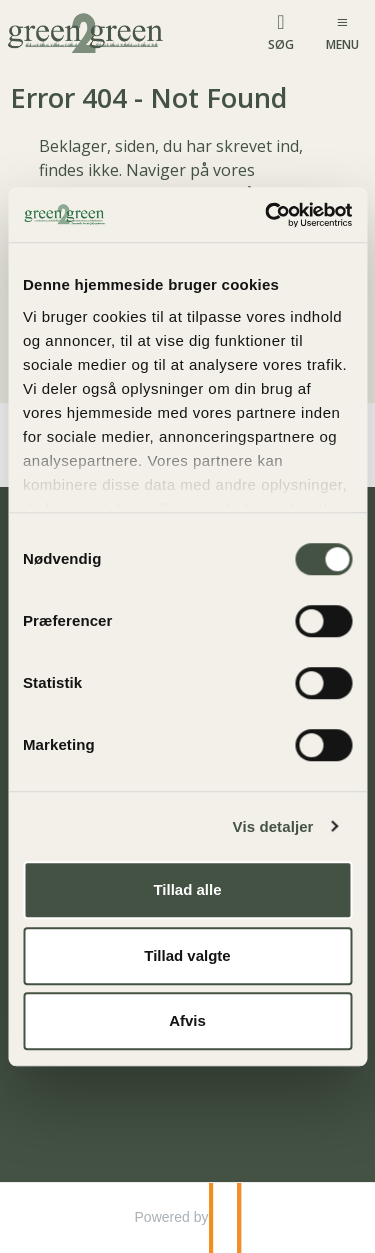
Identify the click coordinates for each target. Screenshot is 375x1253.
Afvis (187, 1020)
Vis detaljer (273, 826)
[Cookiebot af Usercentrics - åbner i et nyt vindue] (267, 215)
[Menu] (342, 31)
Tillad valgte (187, 955)
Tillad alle (187, 889)
